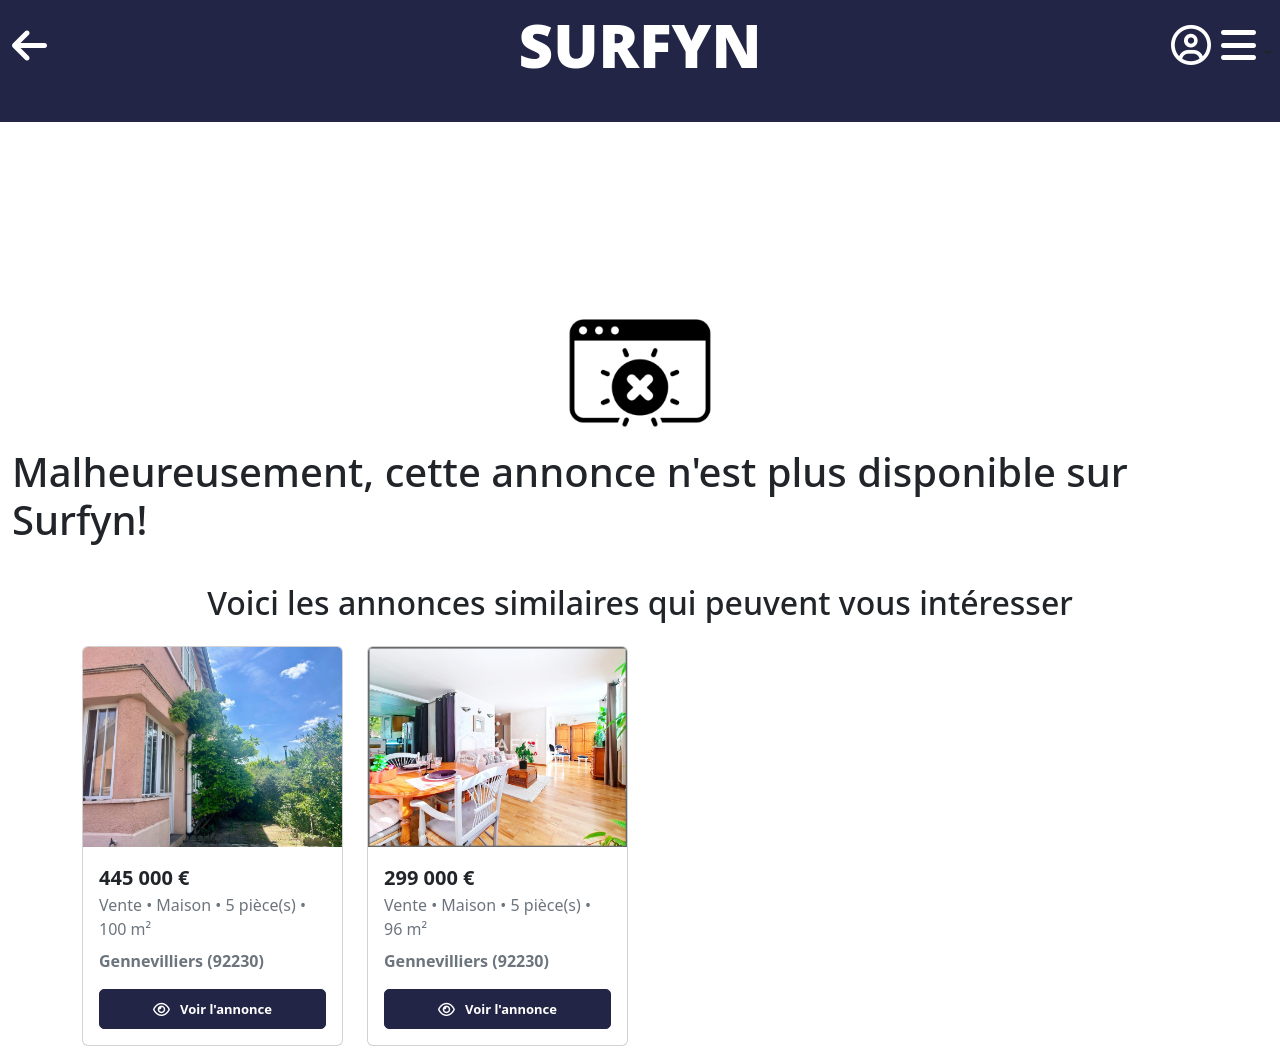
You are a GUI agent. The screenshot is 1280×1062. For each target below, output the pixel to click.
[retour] (29, 45)
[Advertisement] (600, 190)
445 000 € (144, 877)
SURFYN (640, 45)
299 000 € (429, 877)
